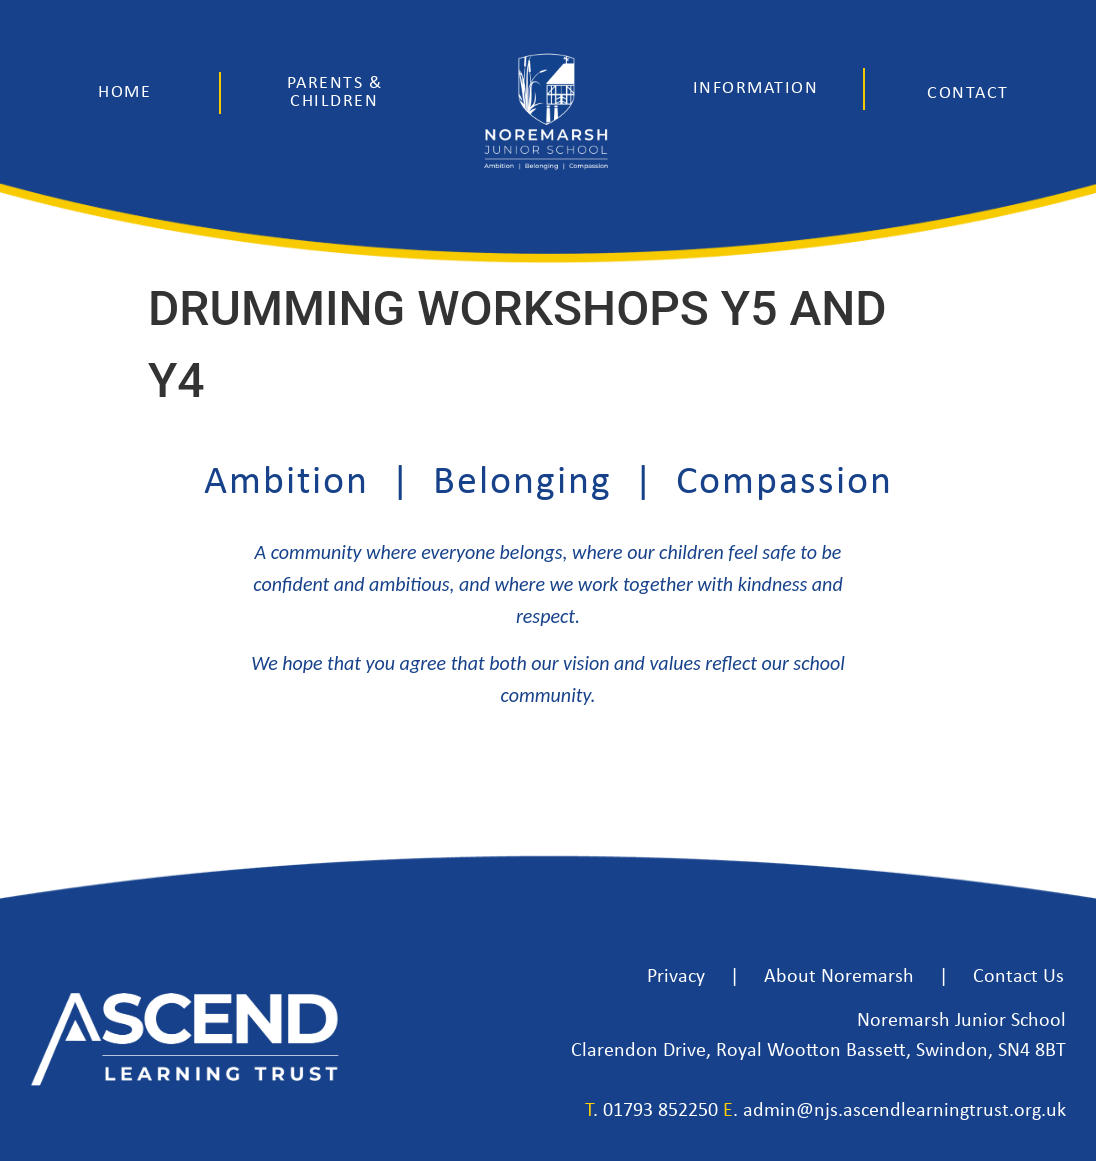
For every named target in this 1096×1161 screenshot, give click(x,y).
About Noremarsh (839, 977)
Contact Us (1018, 977)
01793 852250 (660, 1111)
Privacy (676, 977)
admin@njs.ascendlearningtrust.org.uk (904, 1111)
